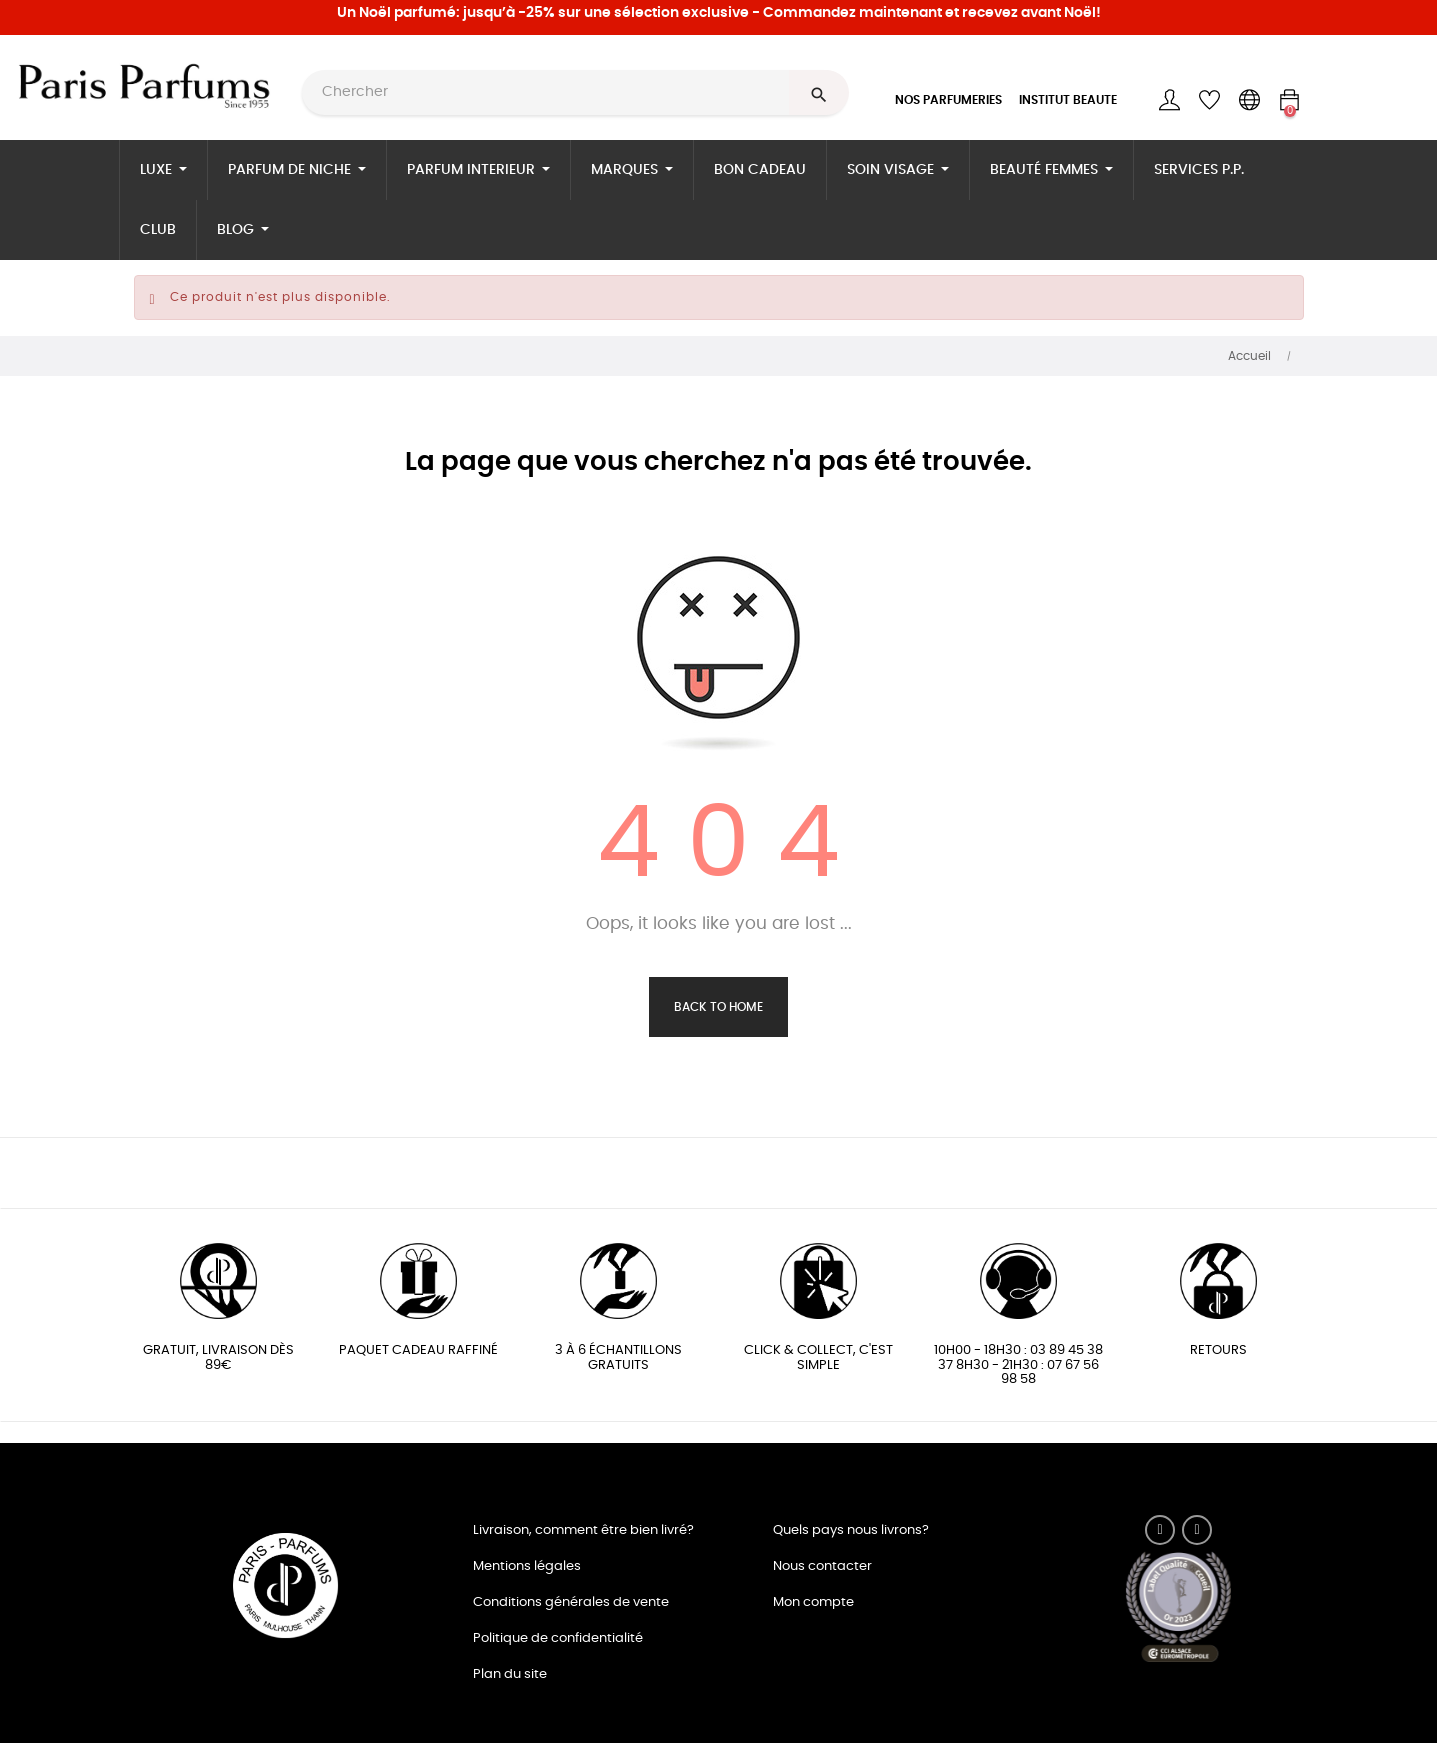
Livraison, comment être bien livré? (583, 1530)
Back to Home (718, 1007)
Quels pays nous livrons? (851, 1530)
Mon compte (813, 1602)
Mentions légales (527, 1566)
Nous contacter (822, 1566)
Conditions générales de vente (571, 1602)
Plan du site (510, 1674)
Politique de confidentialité (558, 1638)
